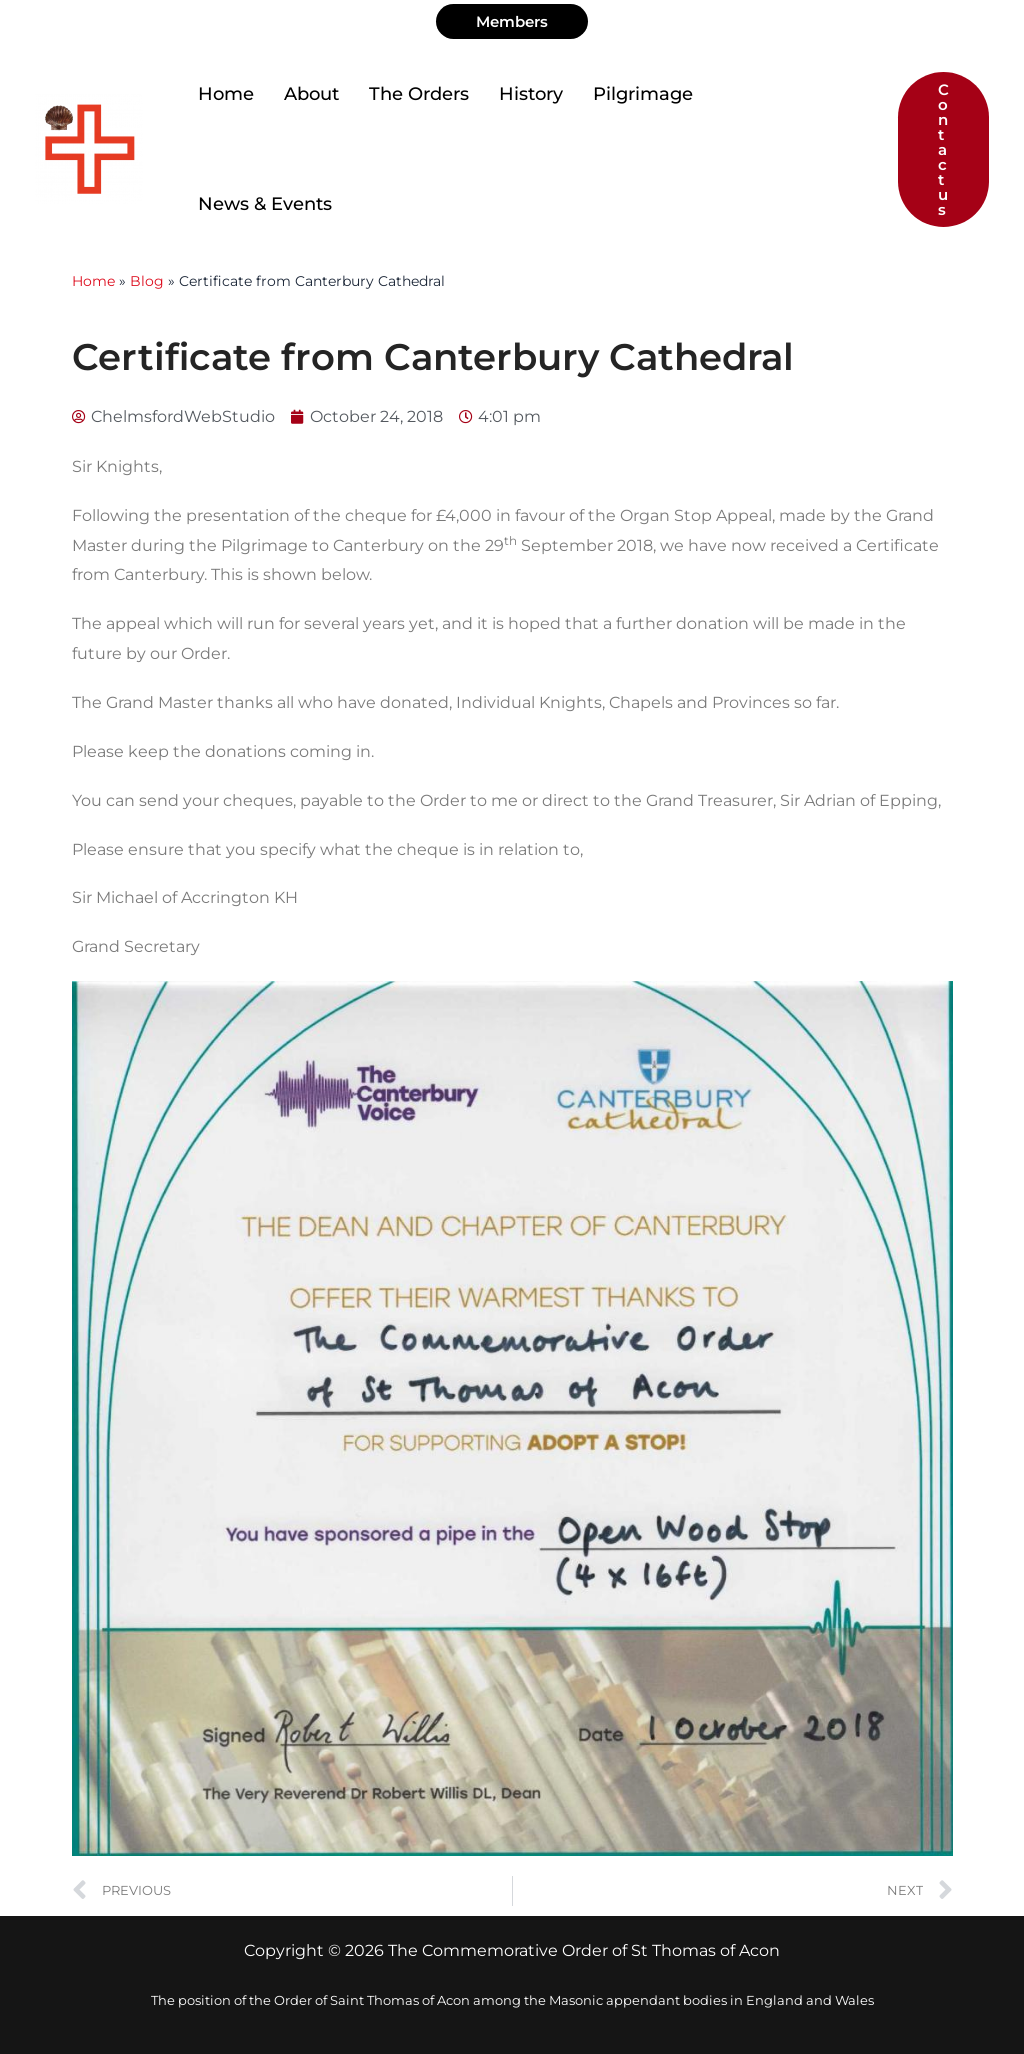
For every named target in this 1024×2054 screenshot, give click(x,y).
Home (226, 94)
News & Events (265, 204)
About (311, 94)
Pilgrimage (643, 94)
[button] (512, 21)
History (531, 94)
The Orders (419, 94)
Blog (147, 281)
